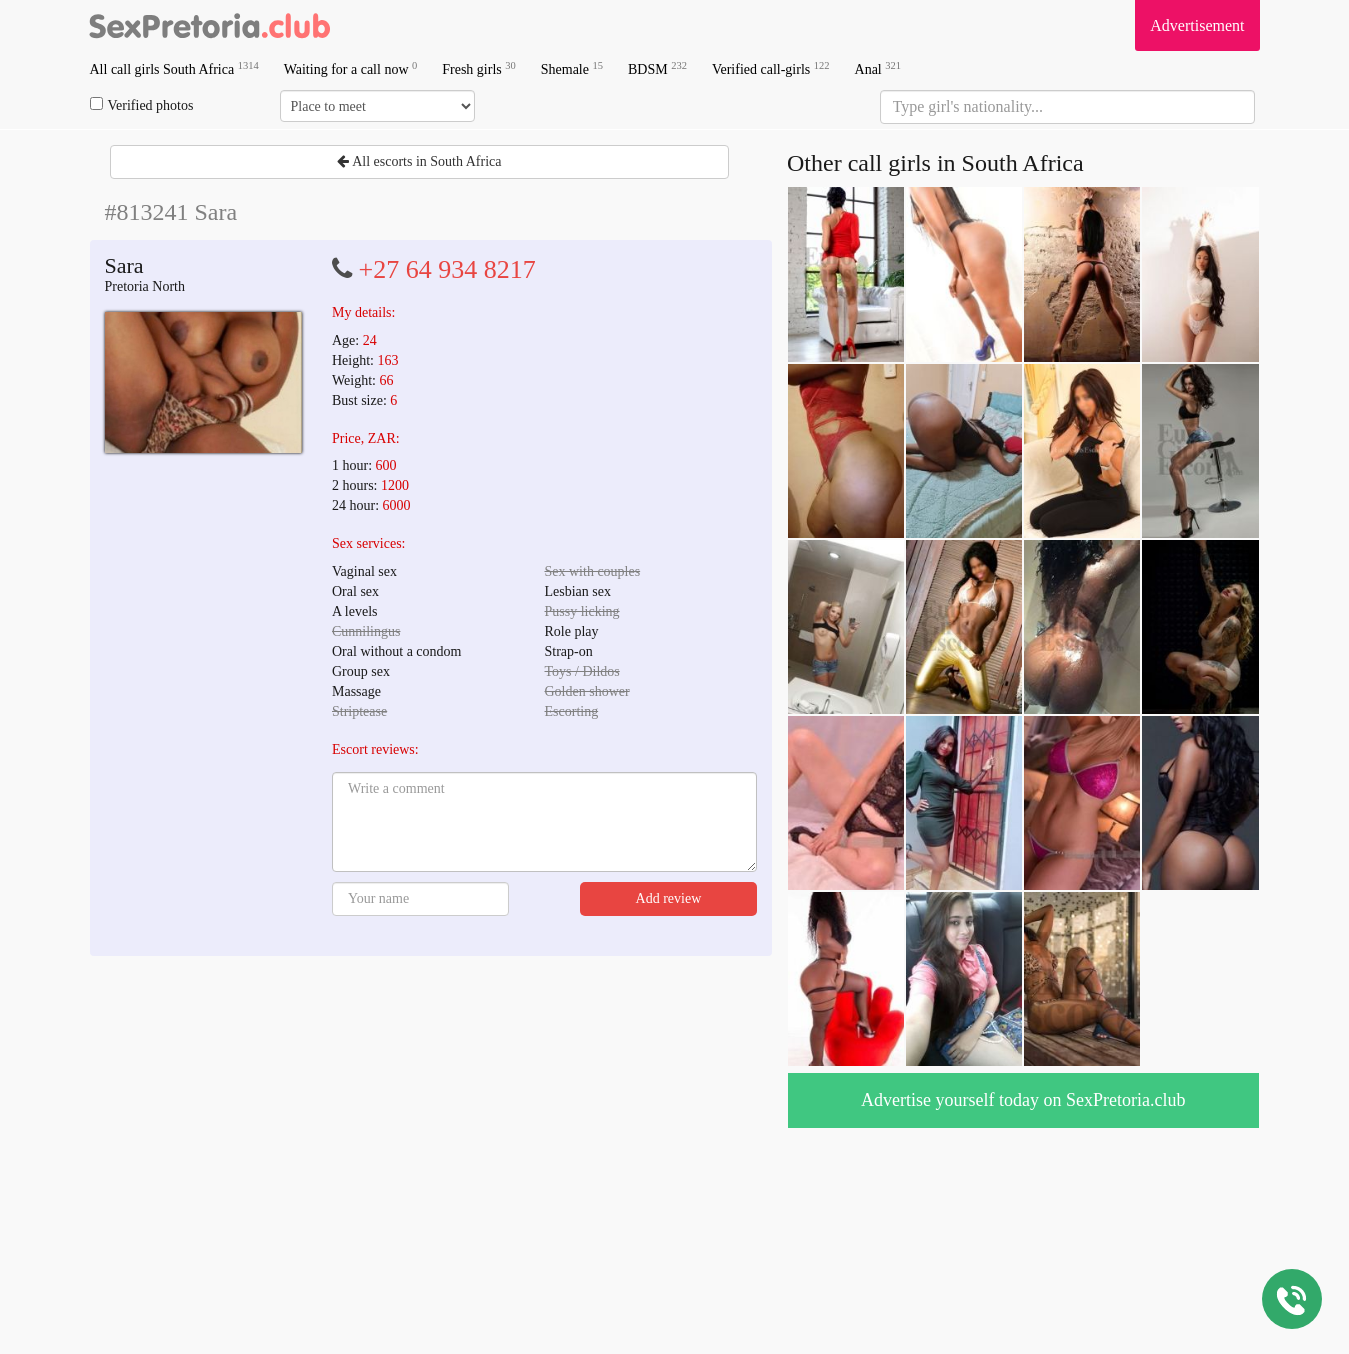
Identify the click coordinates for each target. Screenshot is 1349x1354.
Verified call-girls (771, 68)
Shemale (572, 68)
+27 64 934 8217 (447, 269)
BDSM (657, 68)
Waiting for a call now (351, 68)
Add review (669, 898)
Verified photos (142, 105)
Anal (878, 68)
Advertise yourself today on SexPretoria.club (1023, 1100)
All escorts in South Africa (419, 161)
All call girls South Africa (174, 68)
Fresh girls (479, 68)
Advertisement (1197, 25)
